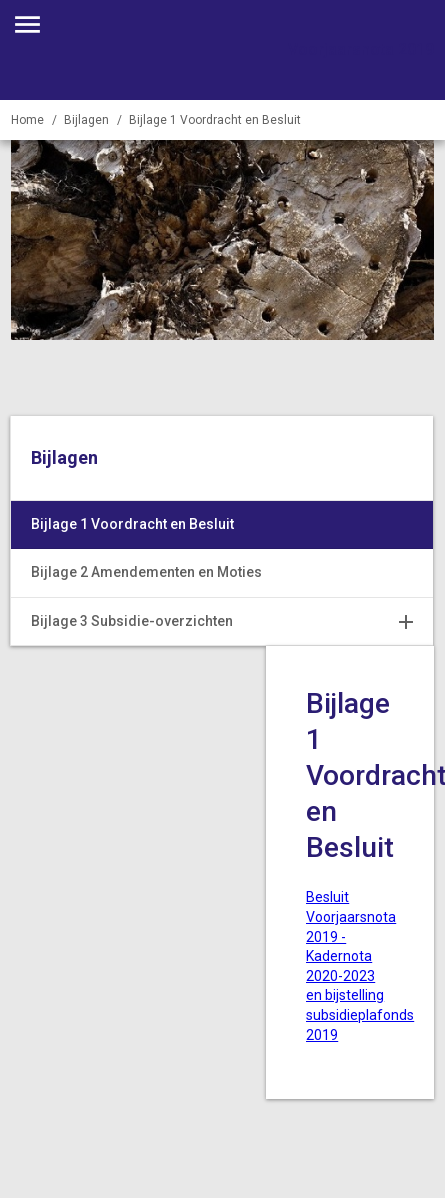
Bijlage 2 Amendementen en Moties (146, 572)
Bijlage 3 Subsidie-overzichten (132, 621)
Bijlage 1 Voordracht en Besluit (215, 120)
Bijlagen (64, 457)
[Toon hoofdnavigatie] (27, 25)
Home (27, 120)
